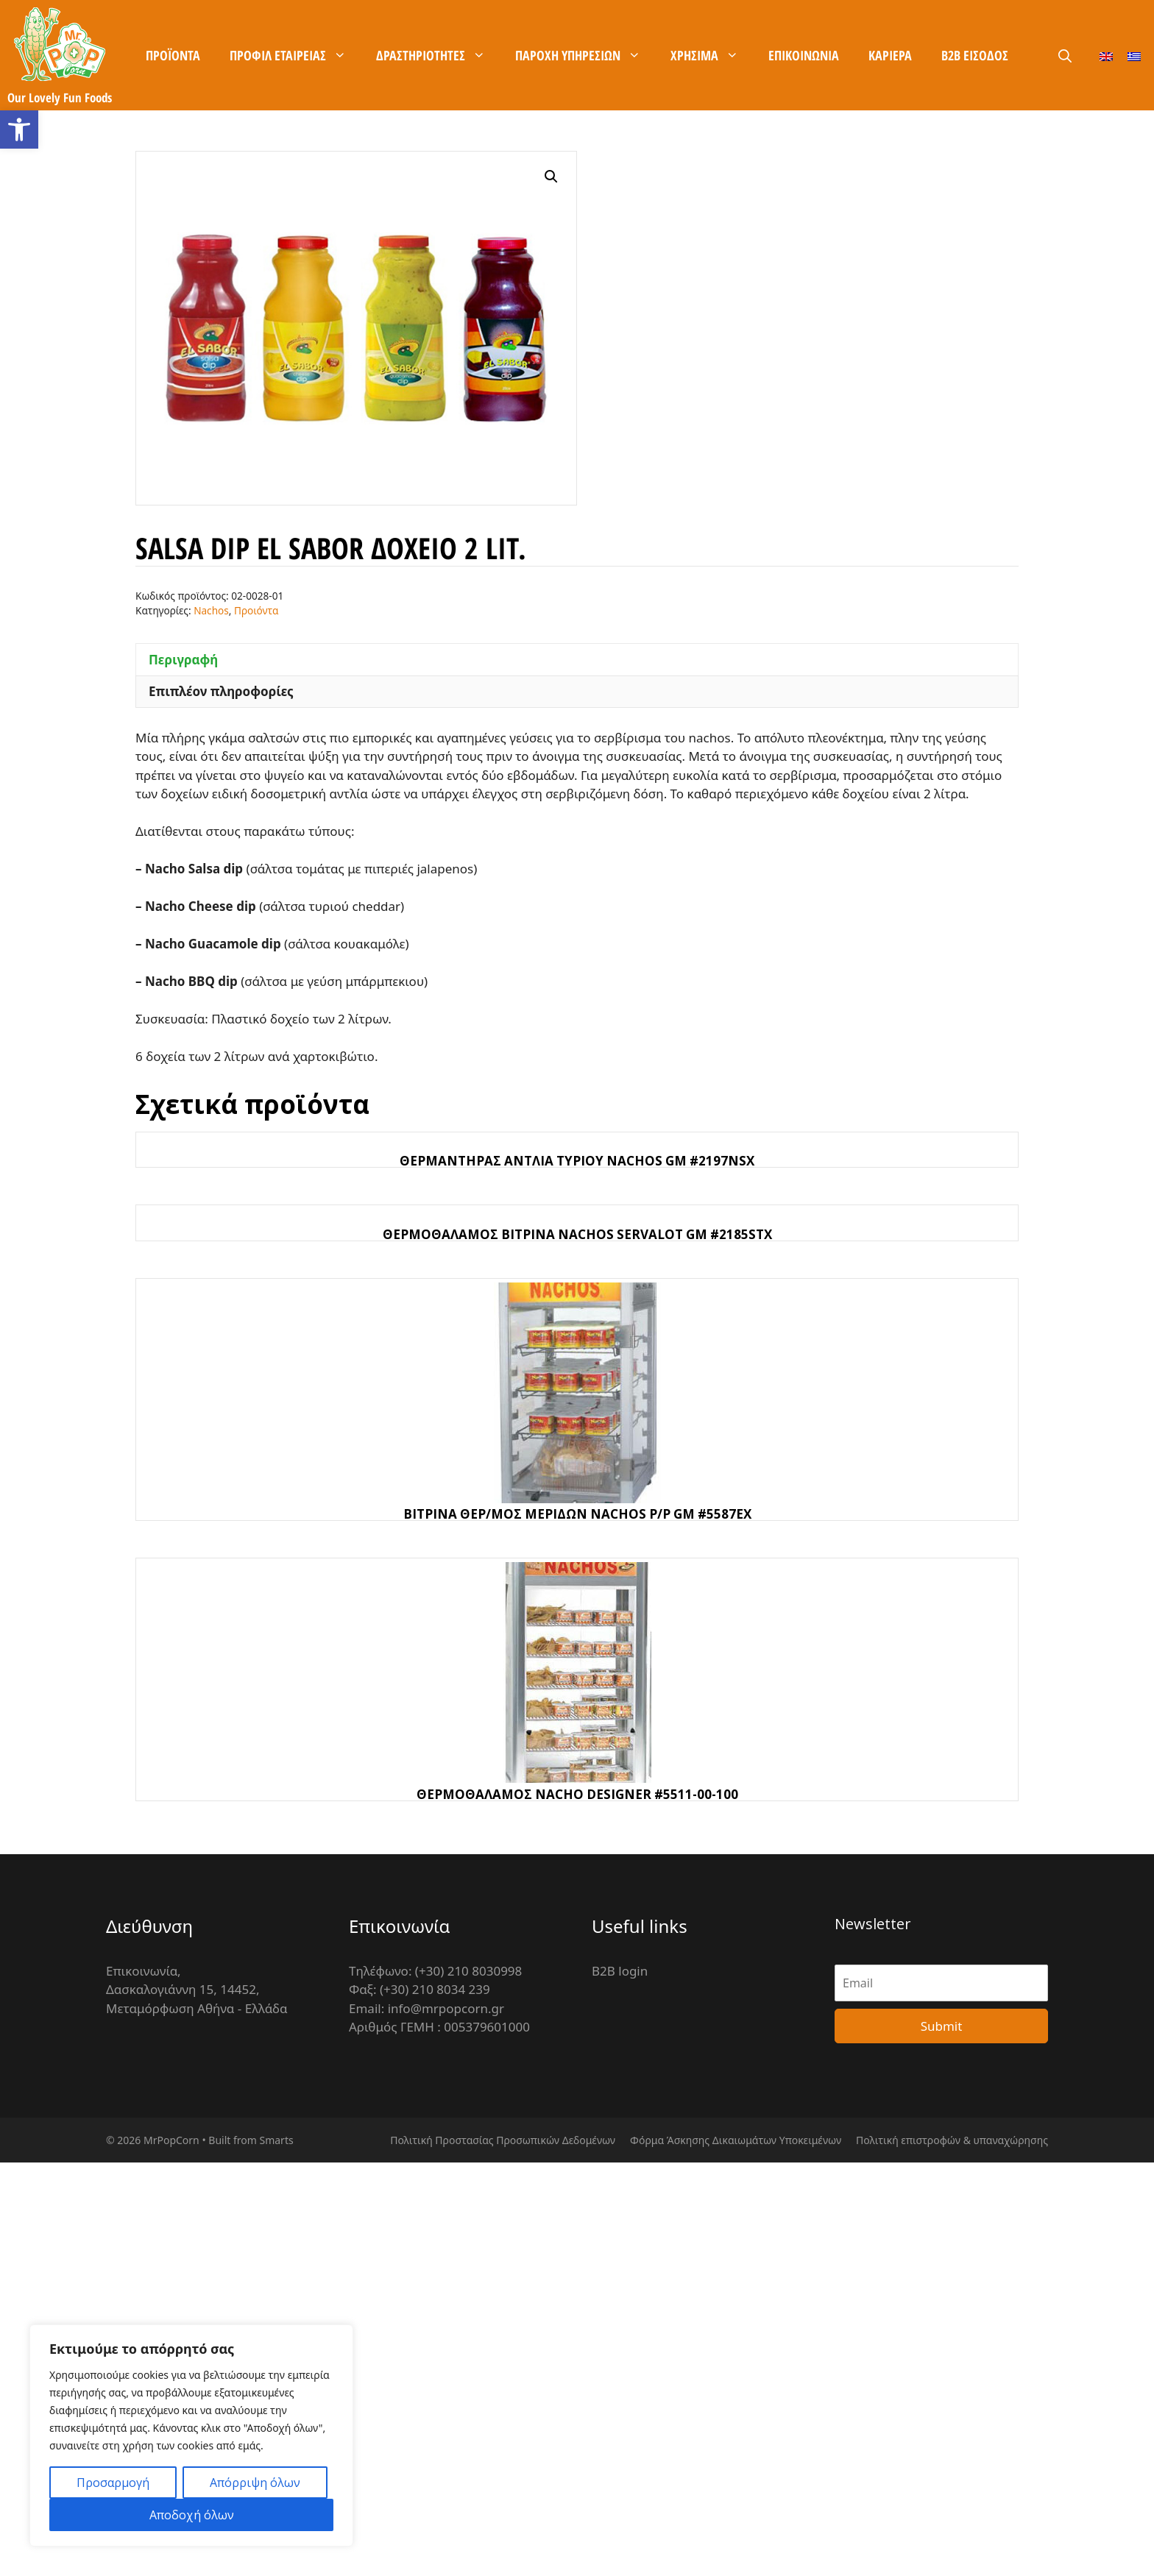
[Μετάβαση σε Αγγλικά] (1106, 55)
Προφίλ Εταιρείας (295, 55)
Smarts (276, 2140)
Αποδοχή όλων (191, 2515)
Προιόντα (256, 610)
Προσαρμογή (113, 2482)
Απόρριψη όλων (255, 2482)
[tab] (577, 659)
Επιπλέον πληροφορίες (221, 691)
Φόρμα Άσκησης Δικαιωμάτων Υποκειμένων (735, 2140)
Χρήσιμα (712, 55)
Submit (942, 2026)
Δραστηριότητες (438, 55)
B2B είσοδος (974, 55)
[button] (19, 129)
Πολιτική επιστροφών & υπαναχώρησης (952, 2140)
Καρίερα (890, 55)
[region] (191, 2435)
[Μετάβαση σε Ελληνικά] (1134, 55)
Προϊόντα (173, 55)
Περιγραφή (183, 659)
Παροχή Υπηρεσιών (585, 55)
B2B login (620, 1970)
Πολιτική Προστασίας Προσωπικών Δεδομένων (502, 2140)
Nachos (211, 610)
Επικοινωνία (803, 55)
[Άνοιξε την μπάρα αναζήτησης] (1065, 56)
